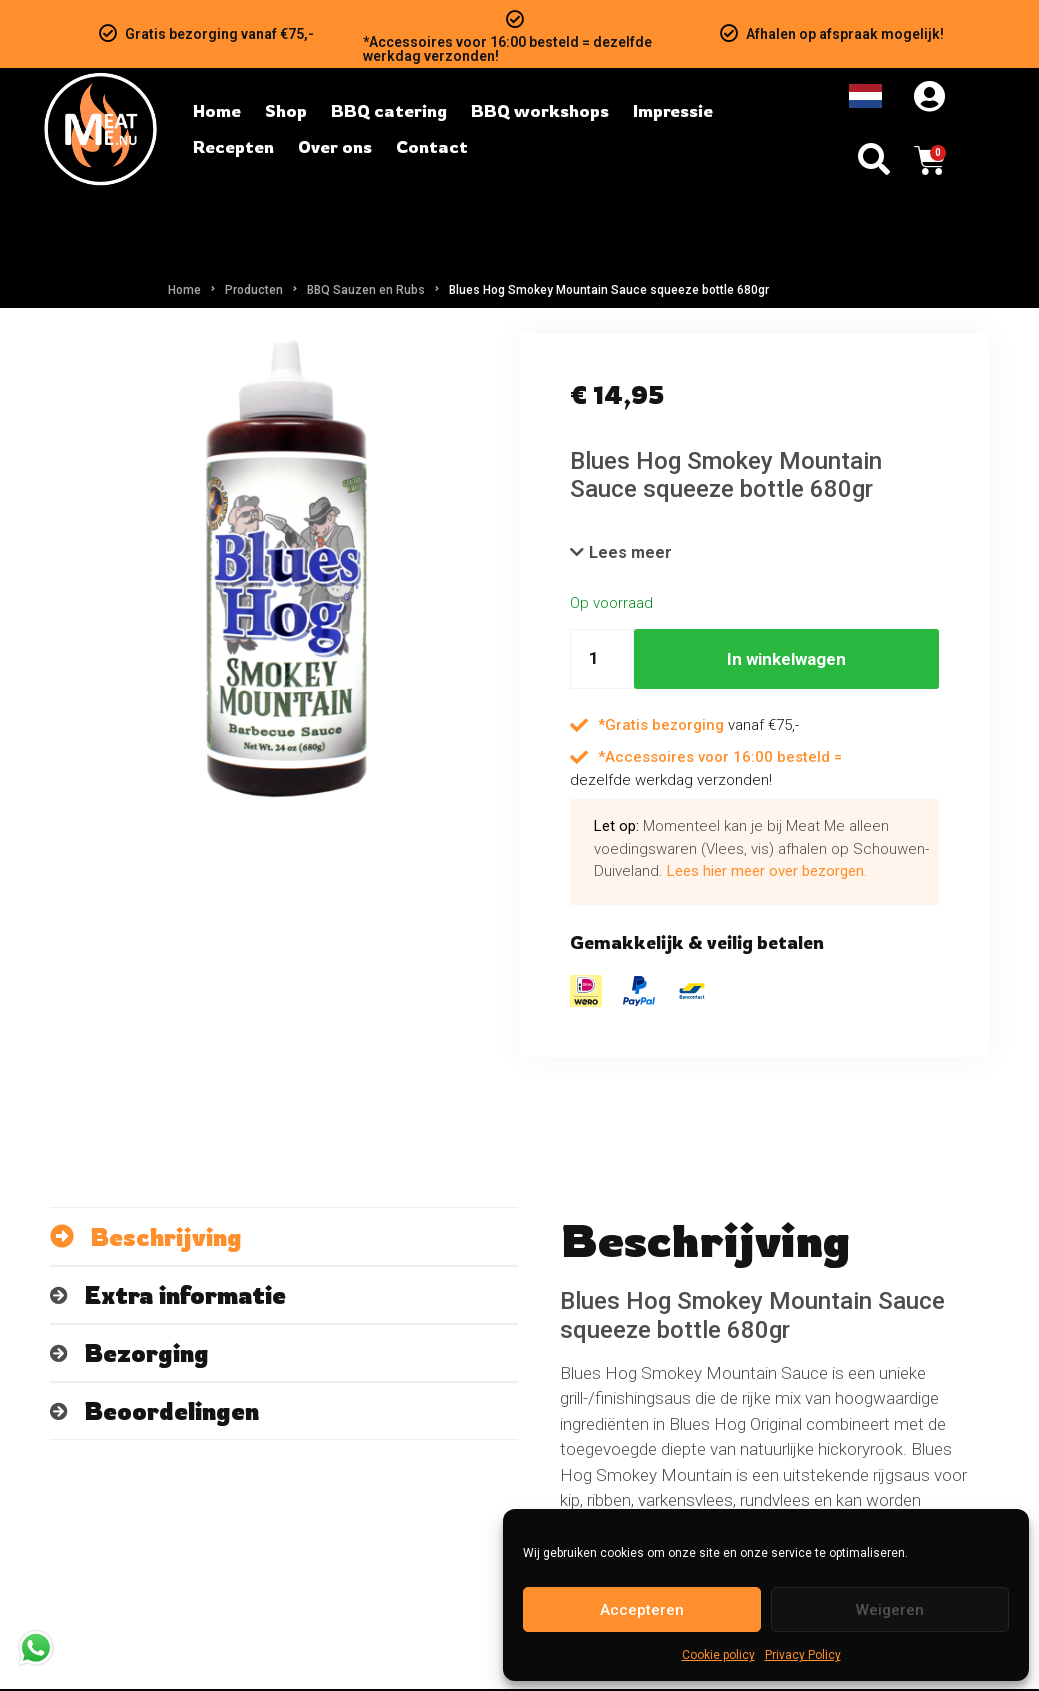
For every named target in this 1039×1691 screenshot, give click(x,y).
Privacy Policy (803, 1655)
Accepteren (642, 1610)
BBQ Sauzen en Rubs (366, 290)
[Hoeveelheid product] (602, 661)
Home (184, 290)
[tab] (284, 1238)
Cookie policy (718, 1655)
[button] (622, 554)
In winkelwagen (786, 661)
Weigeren (890, 1610)
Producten (254, 290)
